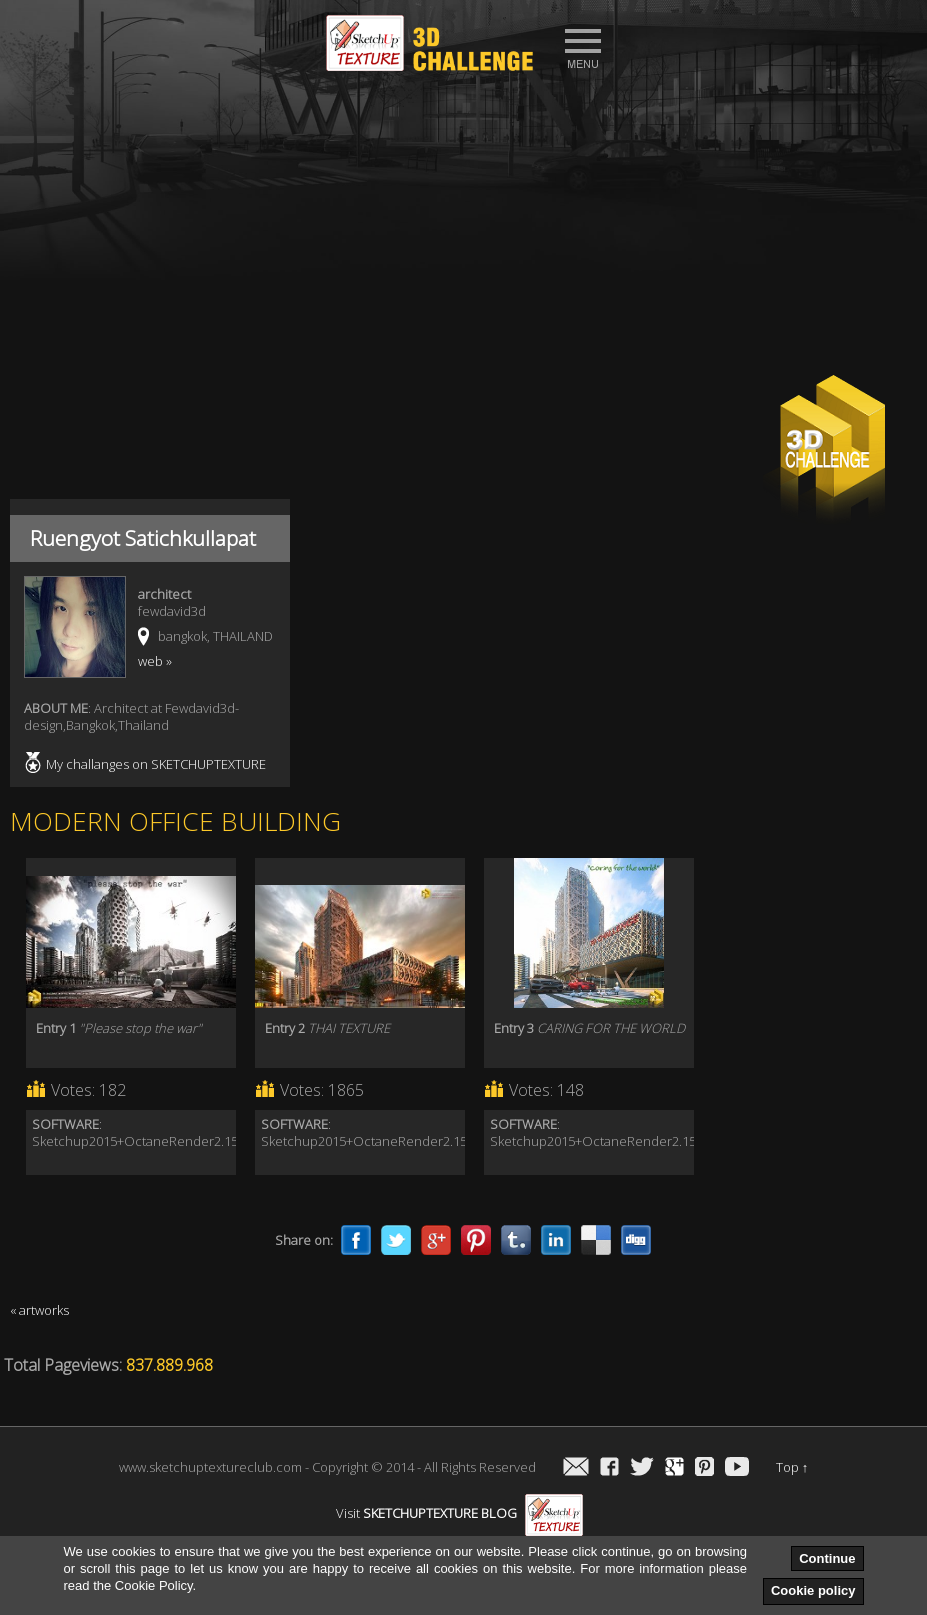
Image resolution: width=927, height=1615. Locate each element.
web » (155, 661)
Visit (459, 1513)
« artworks (39, 1310)
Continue (827, 1558)
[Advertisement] (463, 231)
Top (792, 1467)
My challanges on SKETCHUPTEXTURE (156, 764)
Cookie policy (813, 1590)
